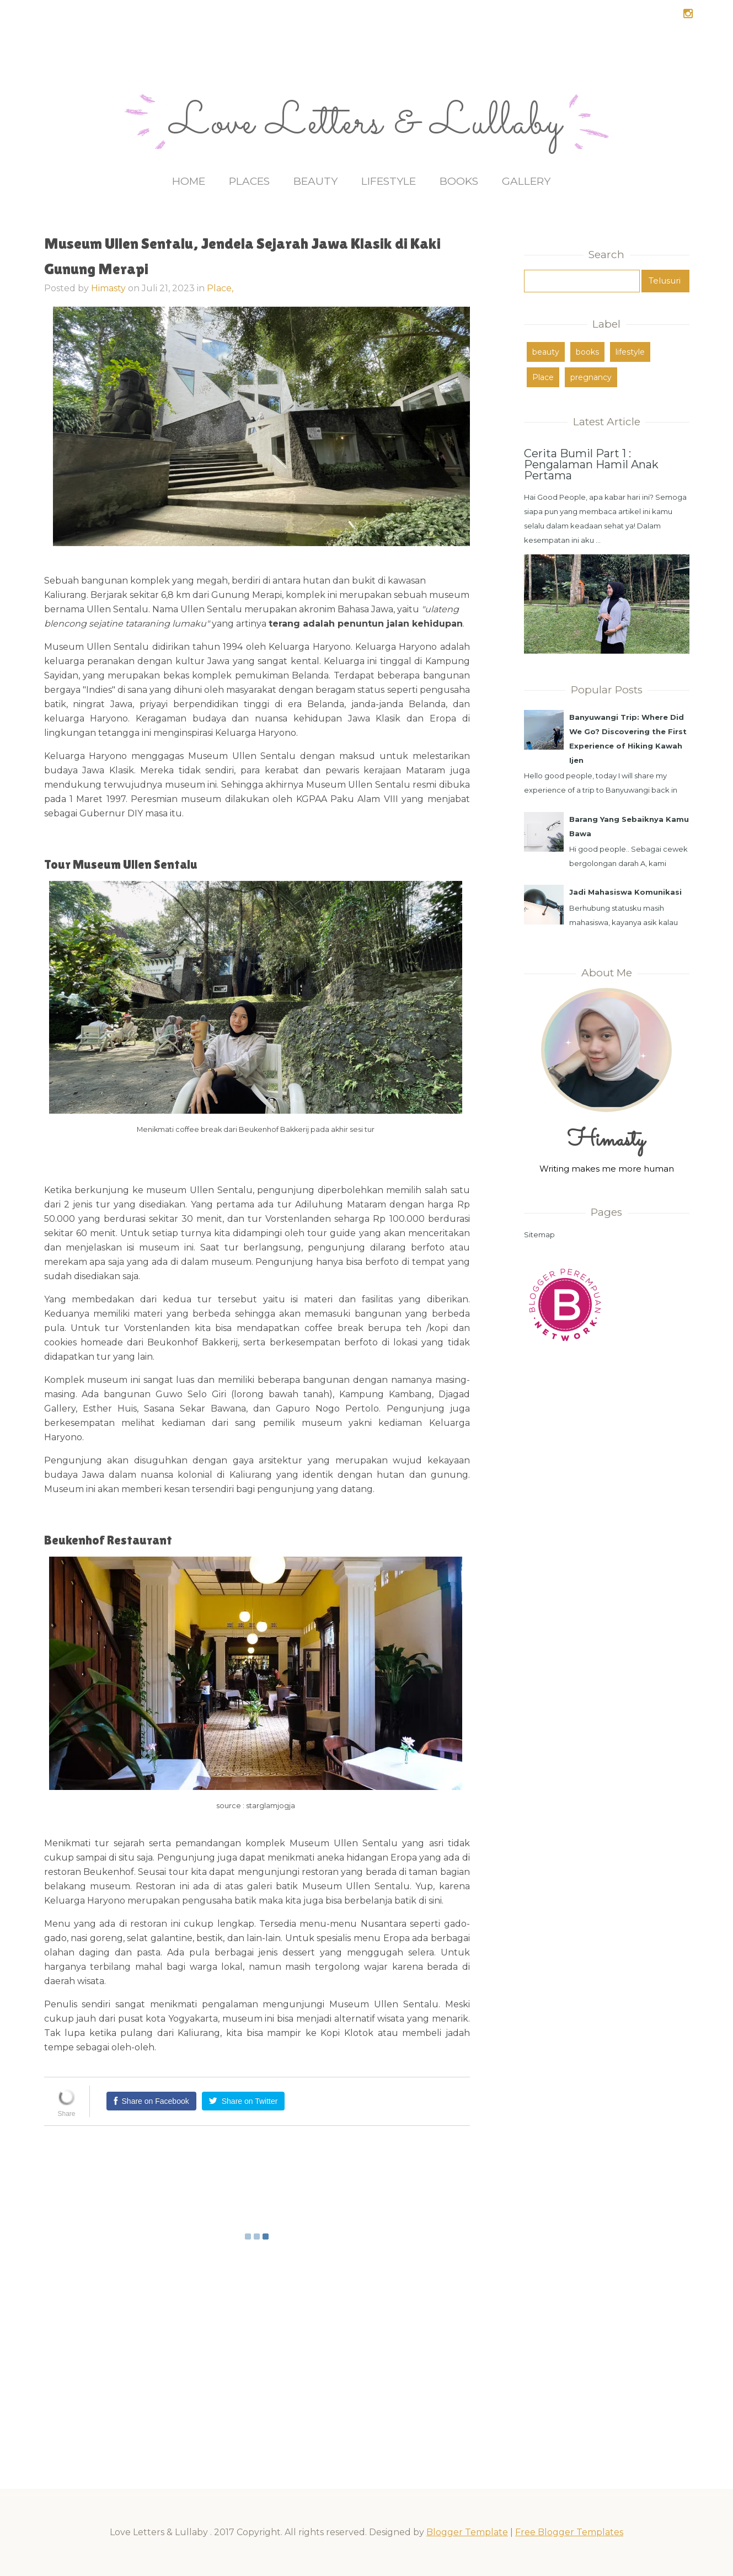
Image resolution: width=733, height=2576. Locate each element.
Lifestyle (388, 181)
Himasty (108, 288)
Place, (220, 288)
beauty (545, 352)
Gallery (526, 181)
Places (249, 181)
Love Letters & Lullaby (366, 124)
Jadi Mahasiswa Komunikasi (625, 892)
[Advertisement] (606, 1532)
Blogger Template (467, 2532)
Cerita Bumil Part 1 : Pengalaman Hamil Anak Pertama (591, 464)
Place (543, 377)
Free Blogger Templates (569, 2532)
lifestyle (630, 352)
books (587, 352)
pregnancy (591, 377)
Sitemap (539, 1234)
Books (459, 181)
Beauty (315, 181)
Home (188, 181)
